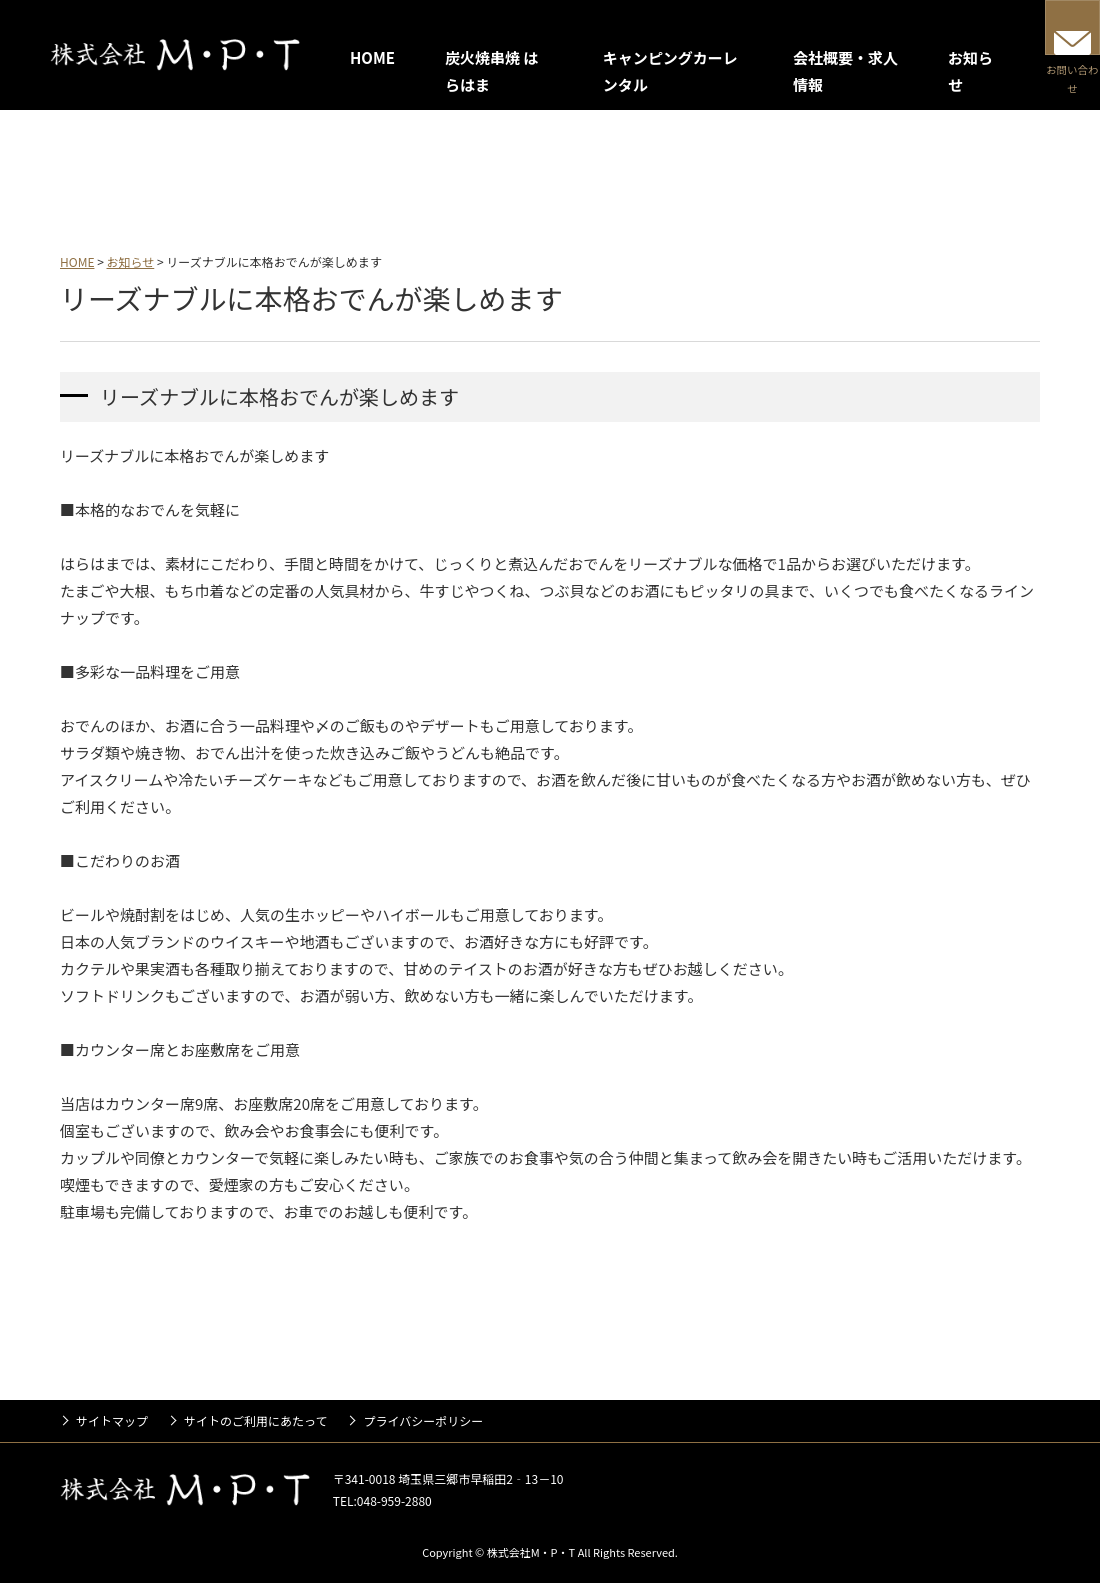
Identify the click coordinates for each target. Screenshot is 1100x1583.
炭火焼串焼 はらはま (164, 167)
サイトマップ (112, 1420)
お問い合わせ (1045, 71)
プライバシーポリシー (423, 1420)
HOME (372, 57)
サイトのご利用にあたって (255, 1420)
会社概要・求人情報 (580, 167)
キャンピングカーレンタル (373, 167)
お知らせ (728, 167)
